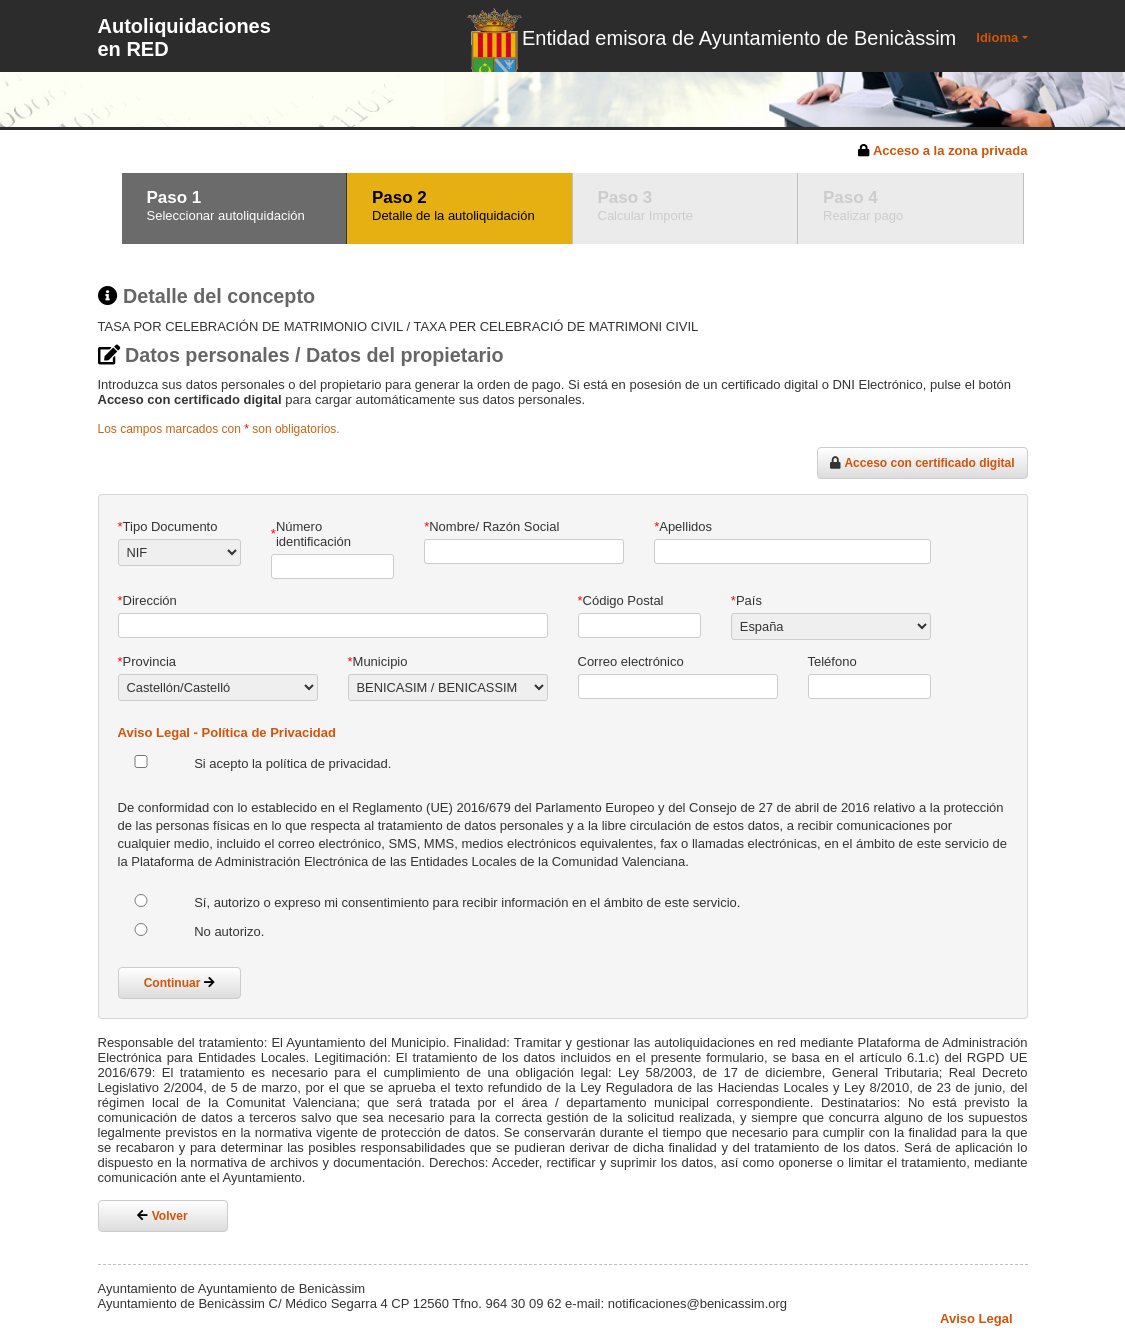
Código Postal (621, 600)
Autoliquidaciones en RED (184, 37)
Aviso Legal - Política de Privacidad (227, 732)
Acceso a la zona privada (950, 150)
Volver (162, 1216)
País (746, 600)
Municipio (378, 661)
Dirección (147, 600)
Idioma (997, 37)
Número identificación (311, 534)
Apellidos (683, 526)
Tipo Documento (168, 526)
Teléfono (832, 661)
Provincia (147, 661)
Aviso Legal (976, 1318)
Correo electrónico (631, 661)
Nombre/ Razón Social (491, 526)
